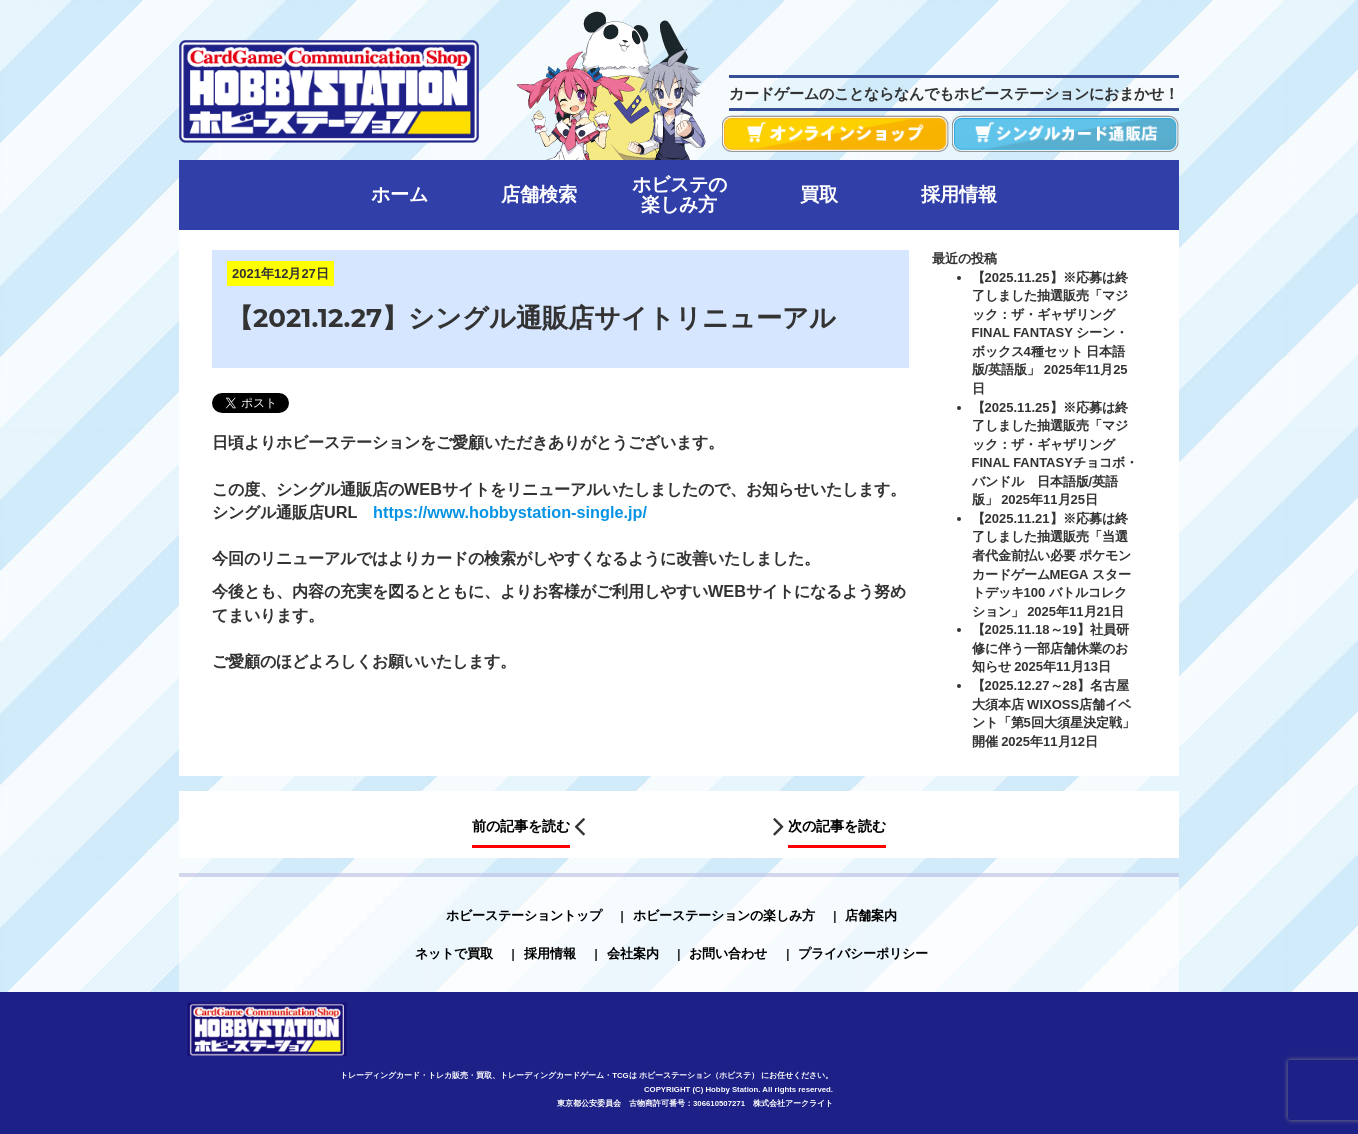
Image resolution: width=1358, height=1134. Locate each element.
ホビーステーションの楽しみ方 (724, 915)
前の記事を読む (521, 826)
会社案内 (633, 953)
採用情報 (550, 953)
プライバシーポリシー (863, 953)
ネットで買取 (454, 953)
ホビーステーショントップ (524, 915)
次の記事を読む (837, 826)
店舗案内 (871, 915)
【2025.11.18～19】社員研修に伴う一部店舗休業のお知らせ (1051, 648)
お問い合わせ (728, 953)
